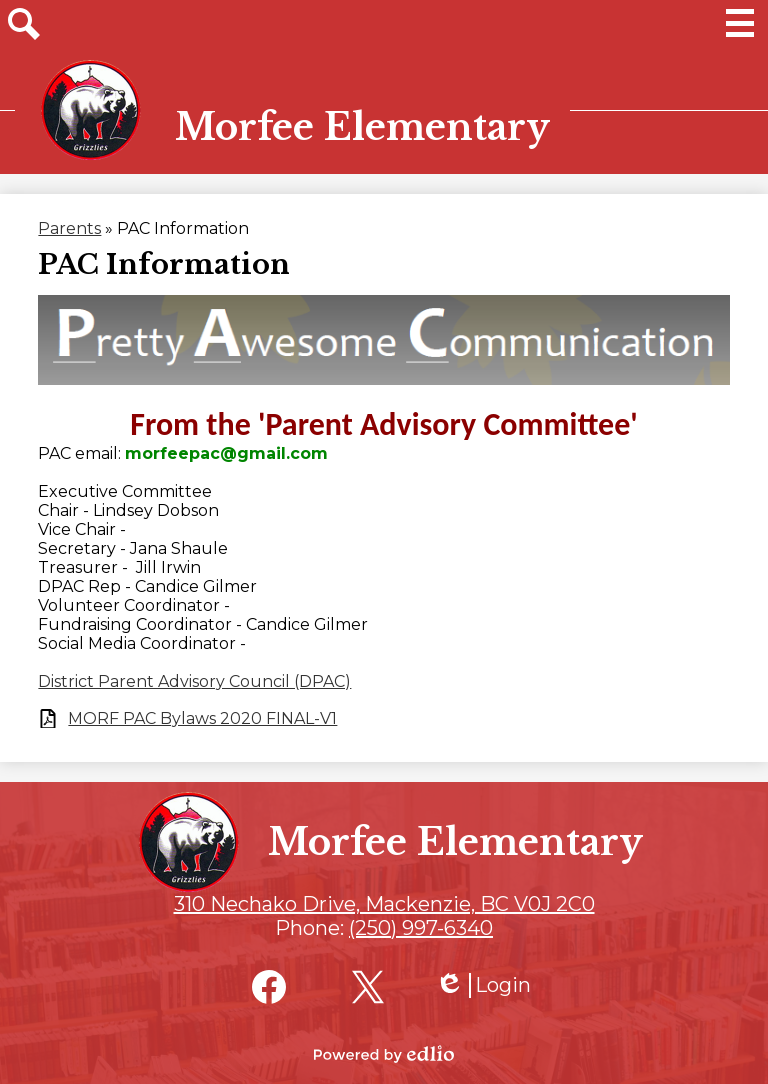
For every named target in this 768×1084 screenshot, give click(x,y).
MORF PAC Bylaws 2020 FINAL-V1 (202, 718)
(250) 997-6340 (421, 928)
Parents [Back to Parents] (69, 228)
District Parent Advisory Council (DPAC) (194, 681)
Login (483, 985)
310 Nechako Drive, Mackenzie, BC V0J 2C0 (384, 904)
